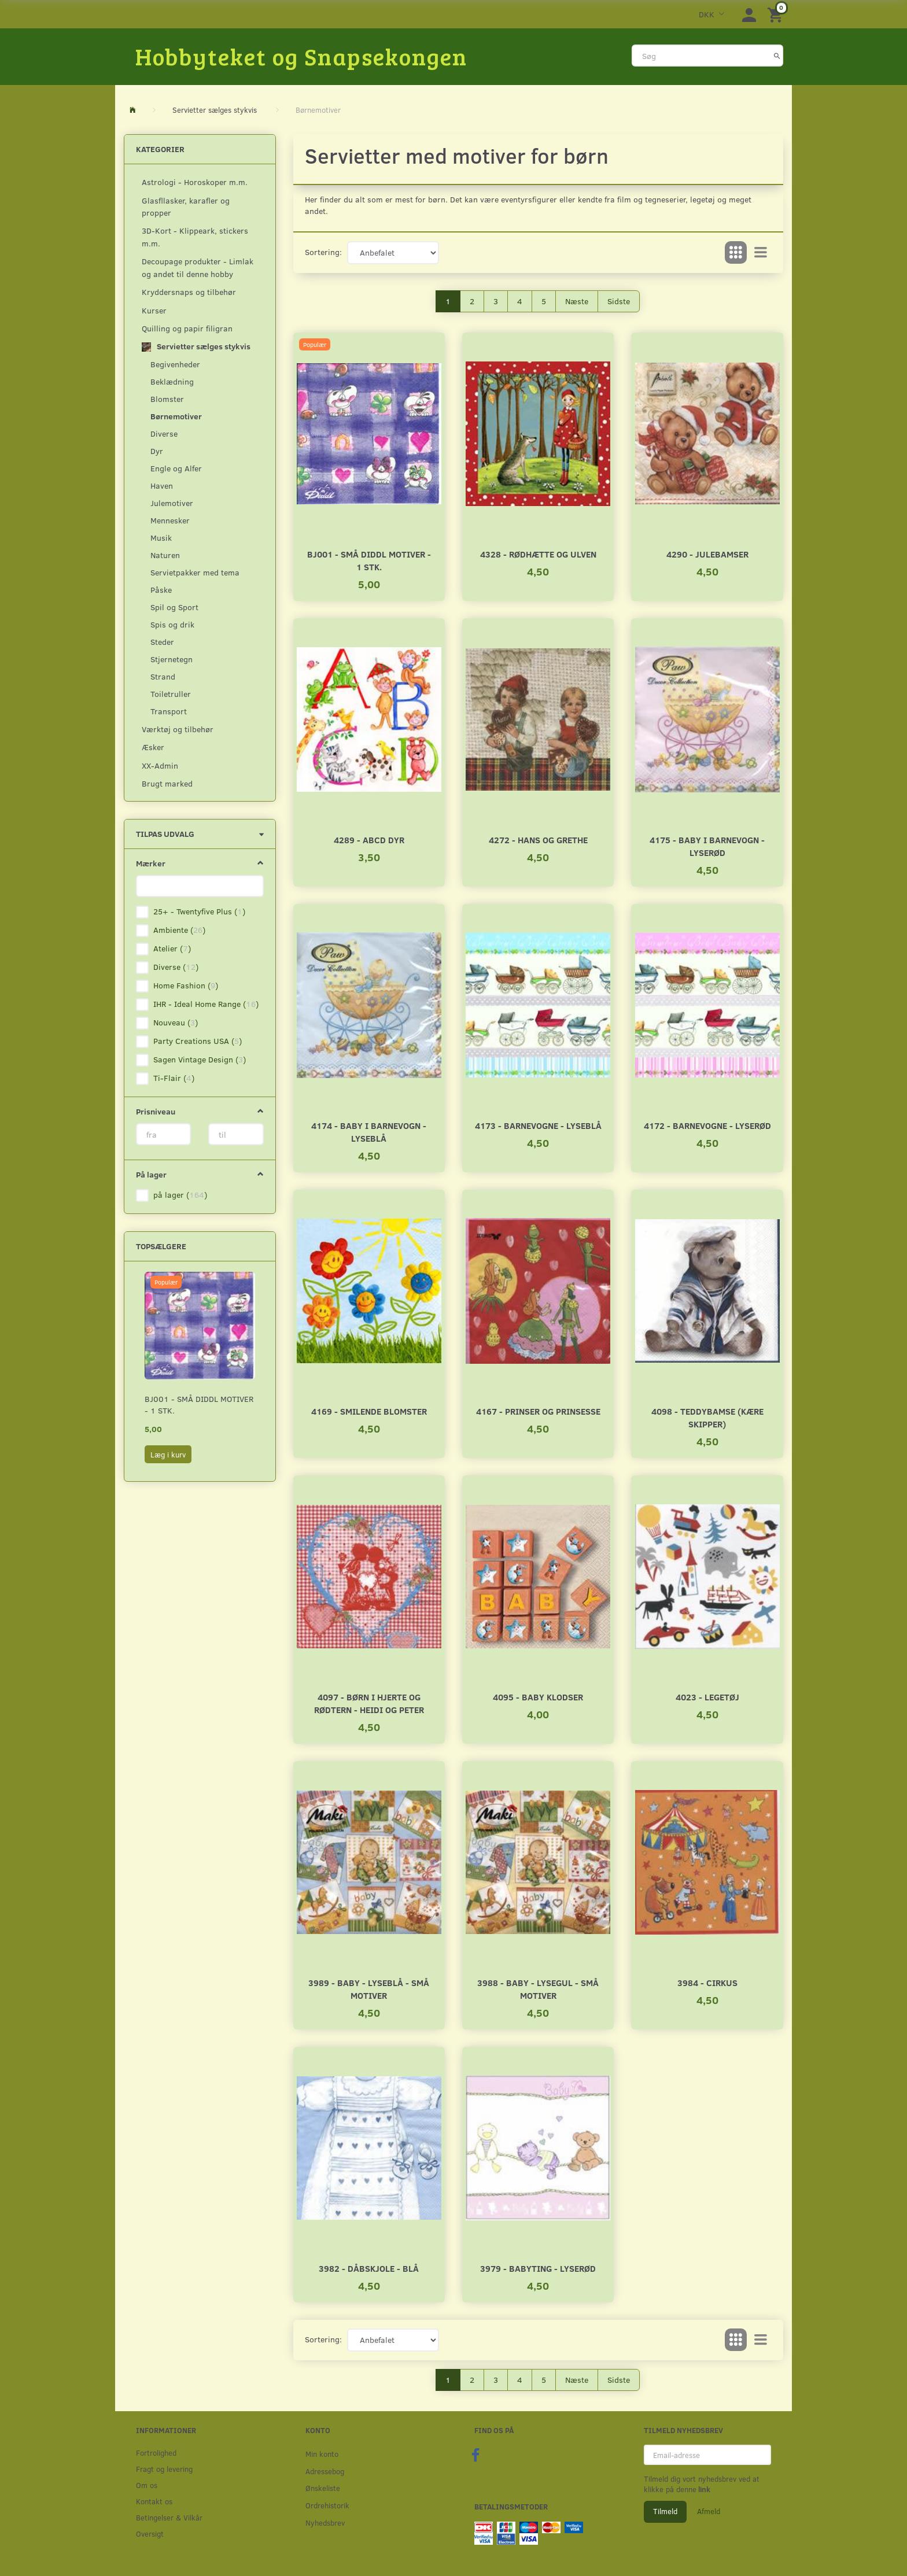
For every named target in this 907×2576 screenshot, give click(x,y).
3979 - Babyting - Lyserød (538, 2268)
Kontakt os (154, 2501)
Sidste (618, 301)
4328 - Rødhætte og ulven (538, 554)
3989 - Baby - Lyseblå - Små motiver (368, 1988)
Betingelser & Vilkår (169, 2517)
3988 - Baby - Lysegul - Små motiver (538, 1988)
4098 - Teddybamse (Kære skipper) (707, 1417)
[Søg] (777, 55)
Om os (146, 2485)
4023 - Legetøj (707, 1697)
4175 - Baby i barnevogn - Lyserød (707, 845)
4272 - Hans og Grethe (538, 839)
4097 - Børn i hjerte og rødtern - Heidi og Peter (369, 1703)
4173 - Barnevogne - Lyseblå (538, 1125)
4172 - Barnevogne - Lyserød (707, 1125)
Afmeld (708, 2511)
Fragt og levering (164, 2469)
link (703, 2489)
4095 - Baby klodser (538, 1697)
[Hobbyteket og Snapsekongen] (301, 56)
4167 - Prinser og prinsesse (538, 1411)
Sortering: (323, 251)
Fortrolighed (156, 2452)
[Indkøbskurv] (777, 14)
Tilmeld (665, 2511)
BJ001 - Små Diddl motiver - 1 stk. (199, 1404)
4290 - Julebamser (707, 554)
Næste (576, 301)
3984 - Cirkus (707, 1982)
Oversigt (150, 2533)
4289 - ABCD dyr (369, 839)
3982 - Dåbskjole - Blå (369, 2268)
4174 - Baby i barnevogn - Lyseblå (368, 1131)
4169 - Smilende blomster (369, 1411)
